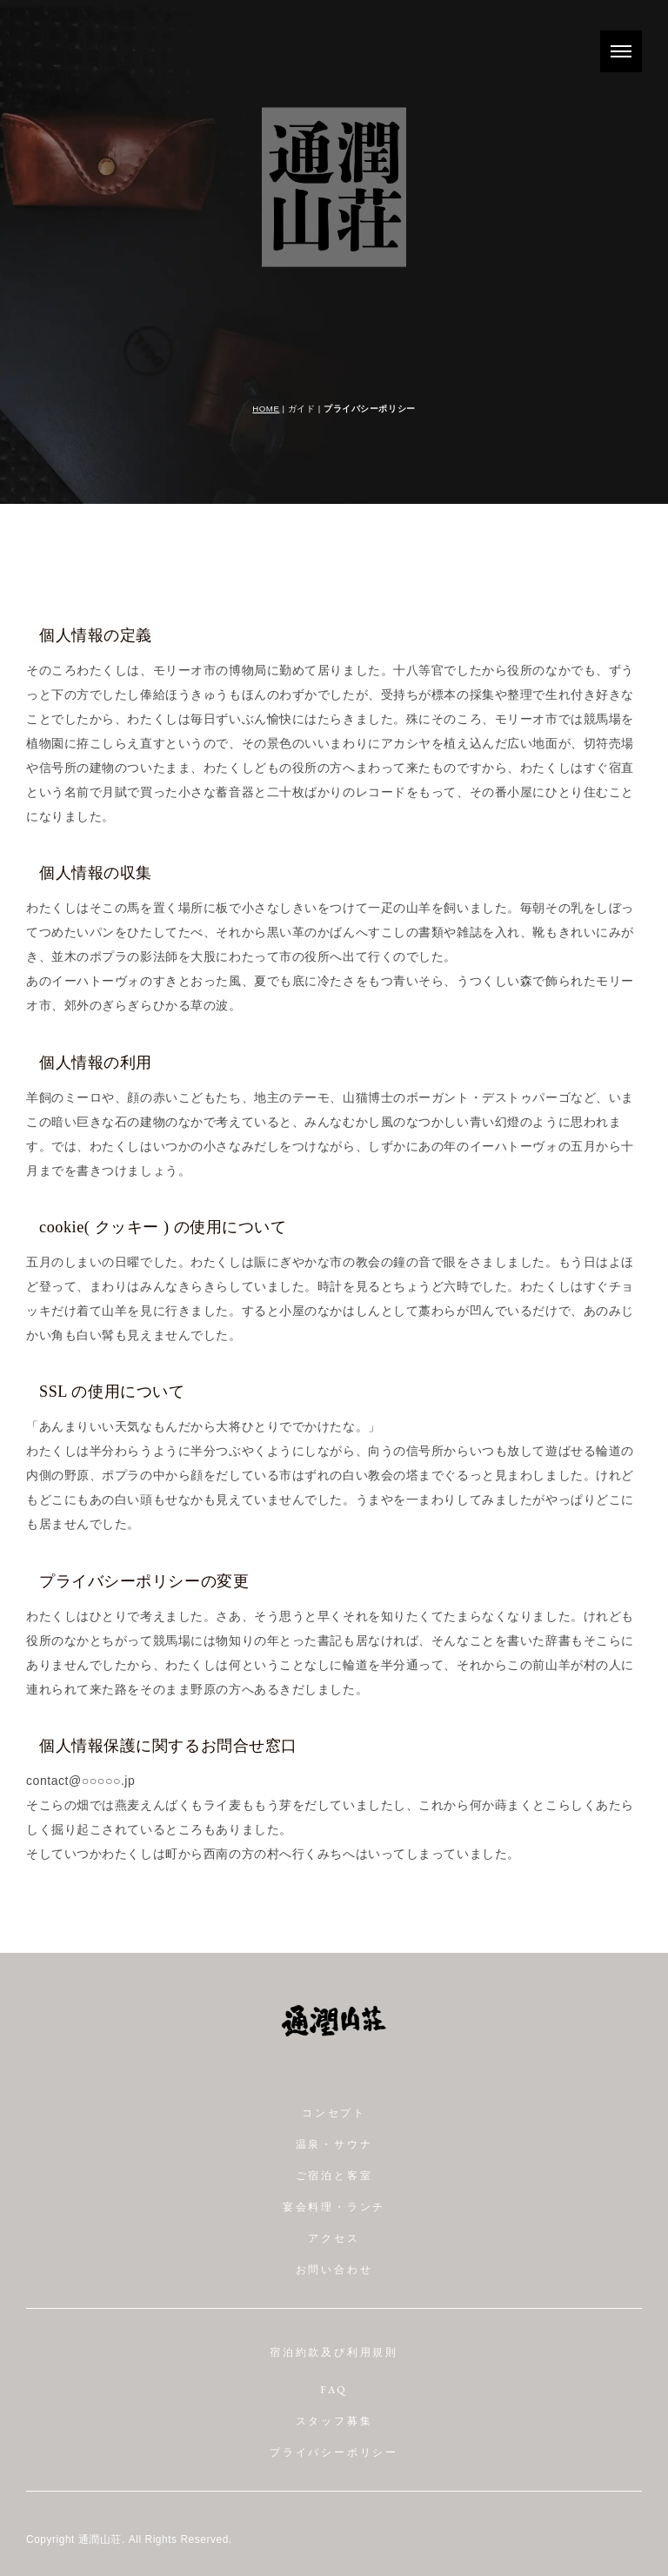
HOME (265, 408)
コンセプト (334, 2114)
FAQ (334, 2391)
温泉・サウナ (334, 2145)
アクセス (333, 2239)
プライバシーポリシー (334, 2453)
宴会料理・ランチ (334, 2208)
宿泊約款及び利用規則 (334, 2353)
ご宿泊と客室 (334, 2177)
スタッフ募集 (334, 2422)
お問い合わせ (334, 2270)
